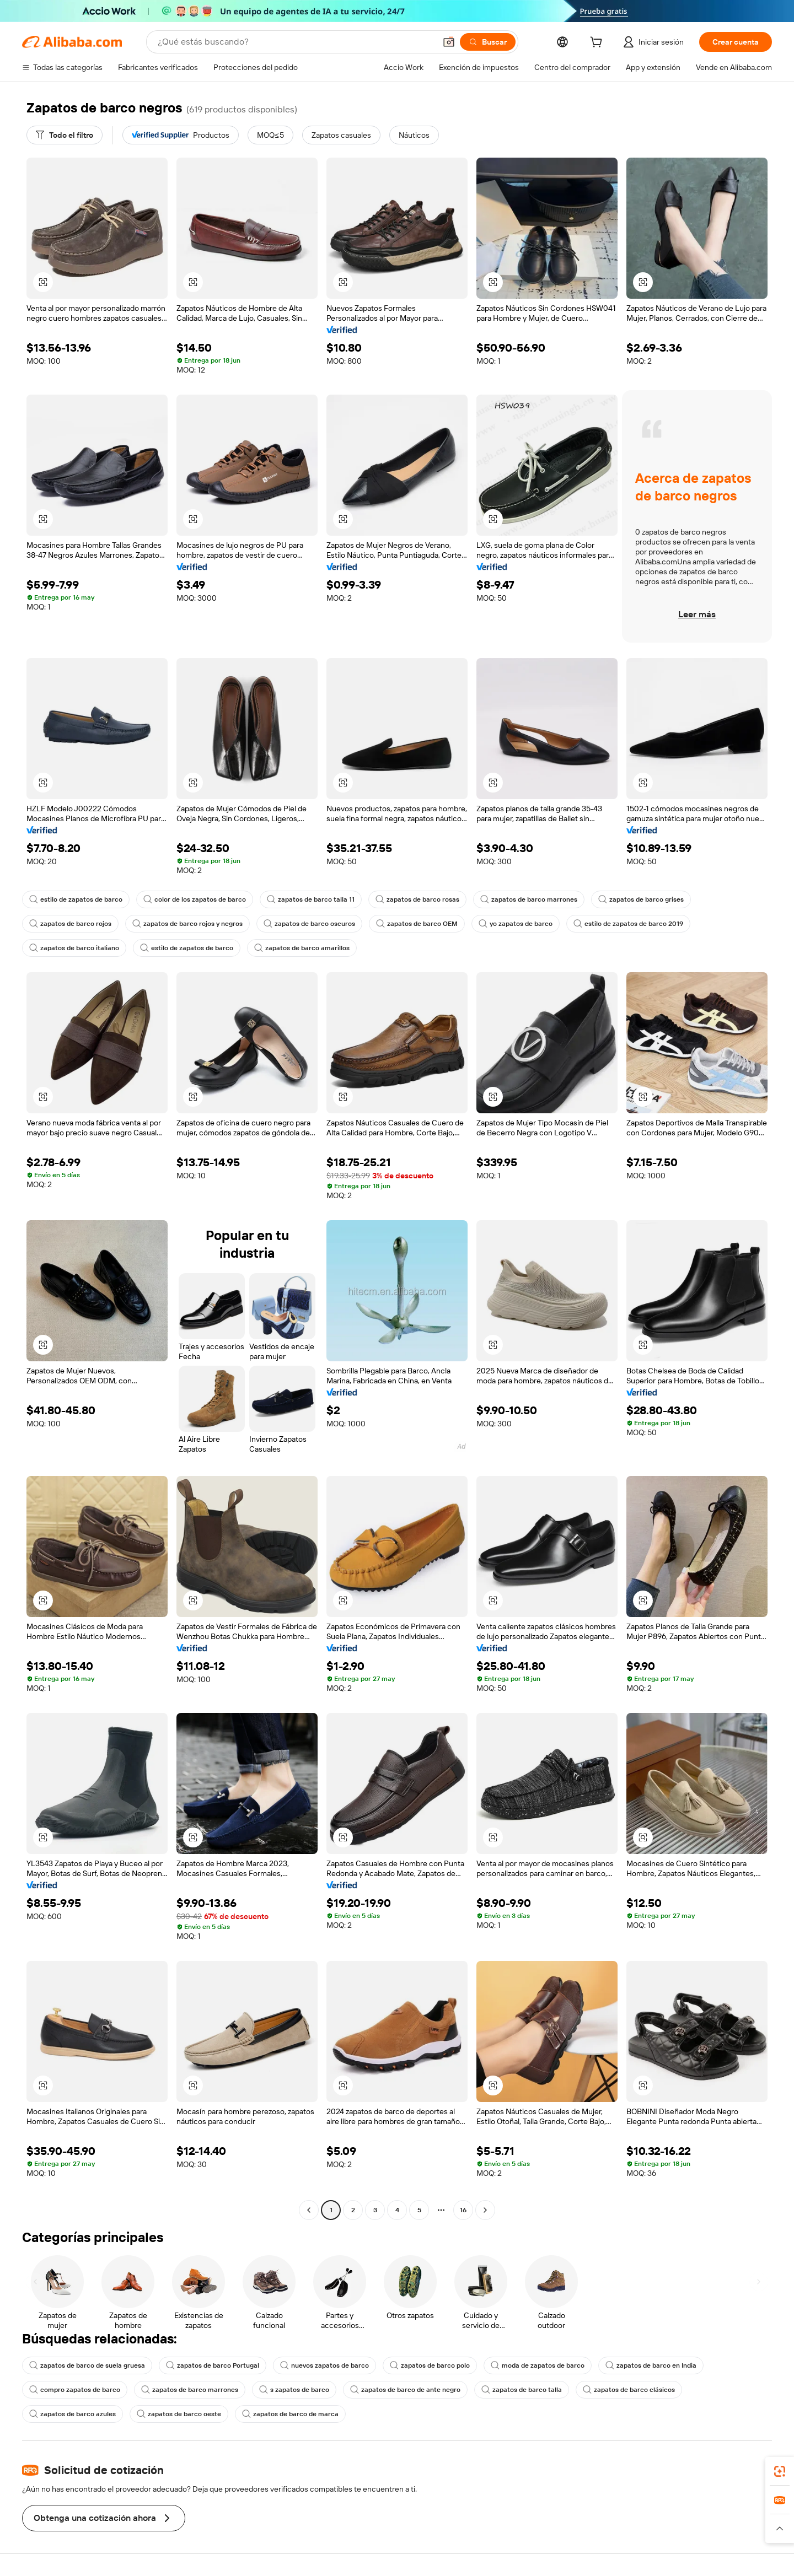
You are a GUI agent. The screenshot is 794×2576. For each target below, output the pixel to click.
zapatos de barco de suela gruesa (87, 2365)
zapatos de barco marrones (528, 899)
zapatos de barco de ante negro (405, 2389)
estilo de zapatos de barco (75, 899)
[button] (448, 41)
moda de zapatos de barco (537, 2365)
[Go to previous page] (309, 2210)
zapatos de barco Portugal (212, 2365)
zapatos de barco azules (72, 2414)
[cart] (598, 43)
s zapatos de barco (294, 2389)
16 (463, 2210)
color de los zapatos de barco (194, 899)
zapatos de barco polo (430, 2365)
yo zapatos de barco (515, 923)
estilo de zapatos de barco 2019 (628, 923)
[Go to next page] (485, 2210)
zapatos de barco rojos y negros (187, 923)
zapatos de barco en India (650, 2365)
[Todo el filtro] (64, 135)
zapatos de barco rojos (70, 923)
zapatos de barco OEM (417, 923)
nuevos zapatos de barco (324, 2365)
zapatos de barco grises (641, 899)
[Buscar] (488, 42)
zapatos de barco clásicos (629, 2389)
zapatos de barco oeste (179, 2414)
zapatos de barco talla (521, 2389)
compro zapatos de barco (74, 2389)
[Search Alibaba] (295, 42)
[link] (779, 2471)
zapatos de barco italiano (74, 948)
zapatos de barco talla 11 (311, 899)
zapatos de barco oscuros (309, 923)
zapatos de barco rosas (417, 899)
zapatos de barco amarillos (302, 948)
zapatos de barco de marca (290, 2414)
